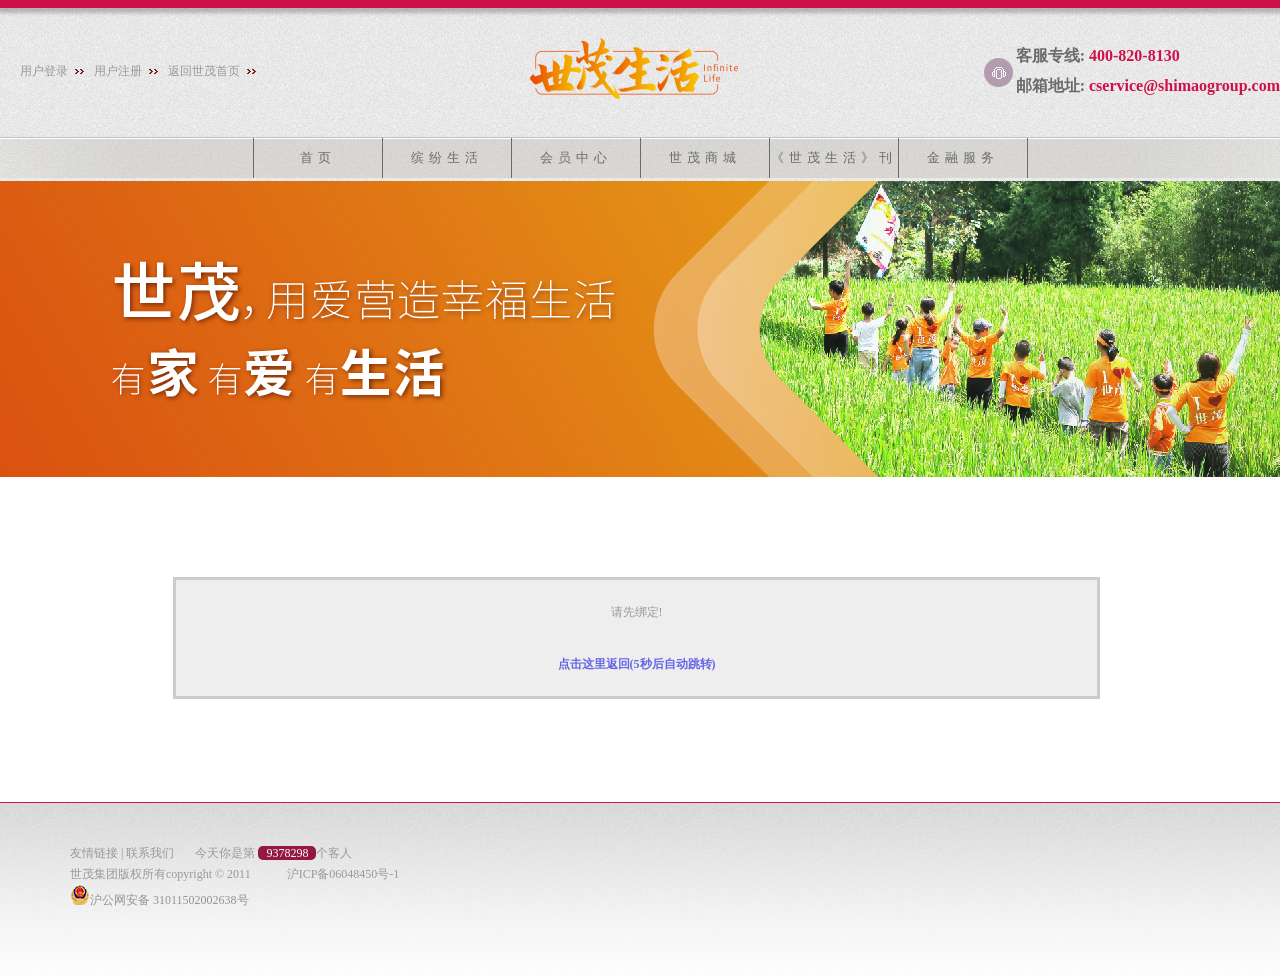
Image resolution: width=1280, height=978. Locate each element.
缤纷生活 (447, 157)
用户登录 (44, 71)
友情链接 (94, 853)
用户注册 (118, 71)
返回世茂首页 (204, 71)
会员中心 (576, 157)
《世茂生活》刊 (834, 157)
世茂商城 (705, 157)
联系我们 (150, 853)
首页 (318, 157)
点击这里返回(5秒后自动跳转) (637, 664)
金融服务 (963, 157)
